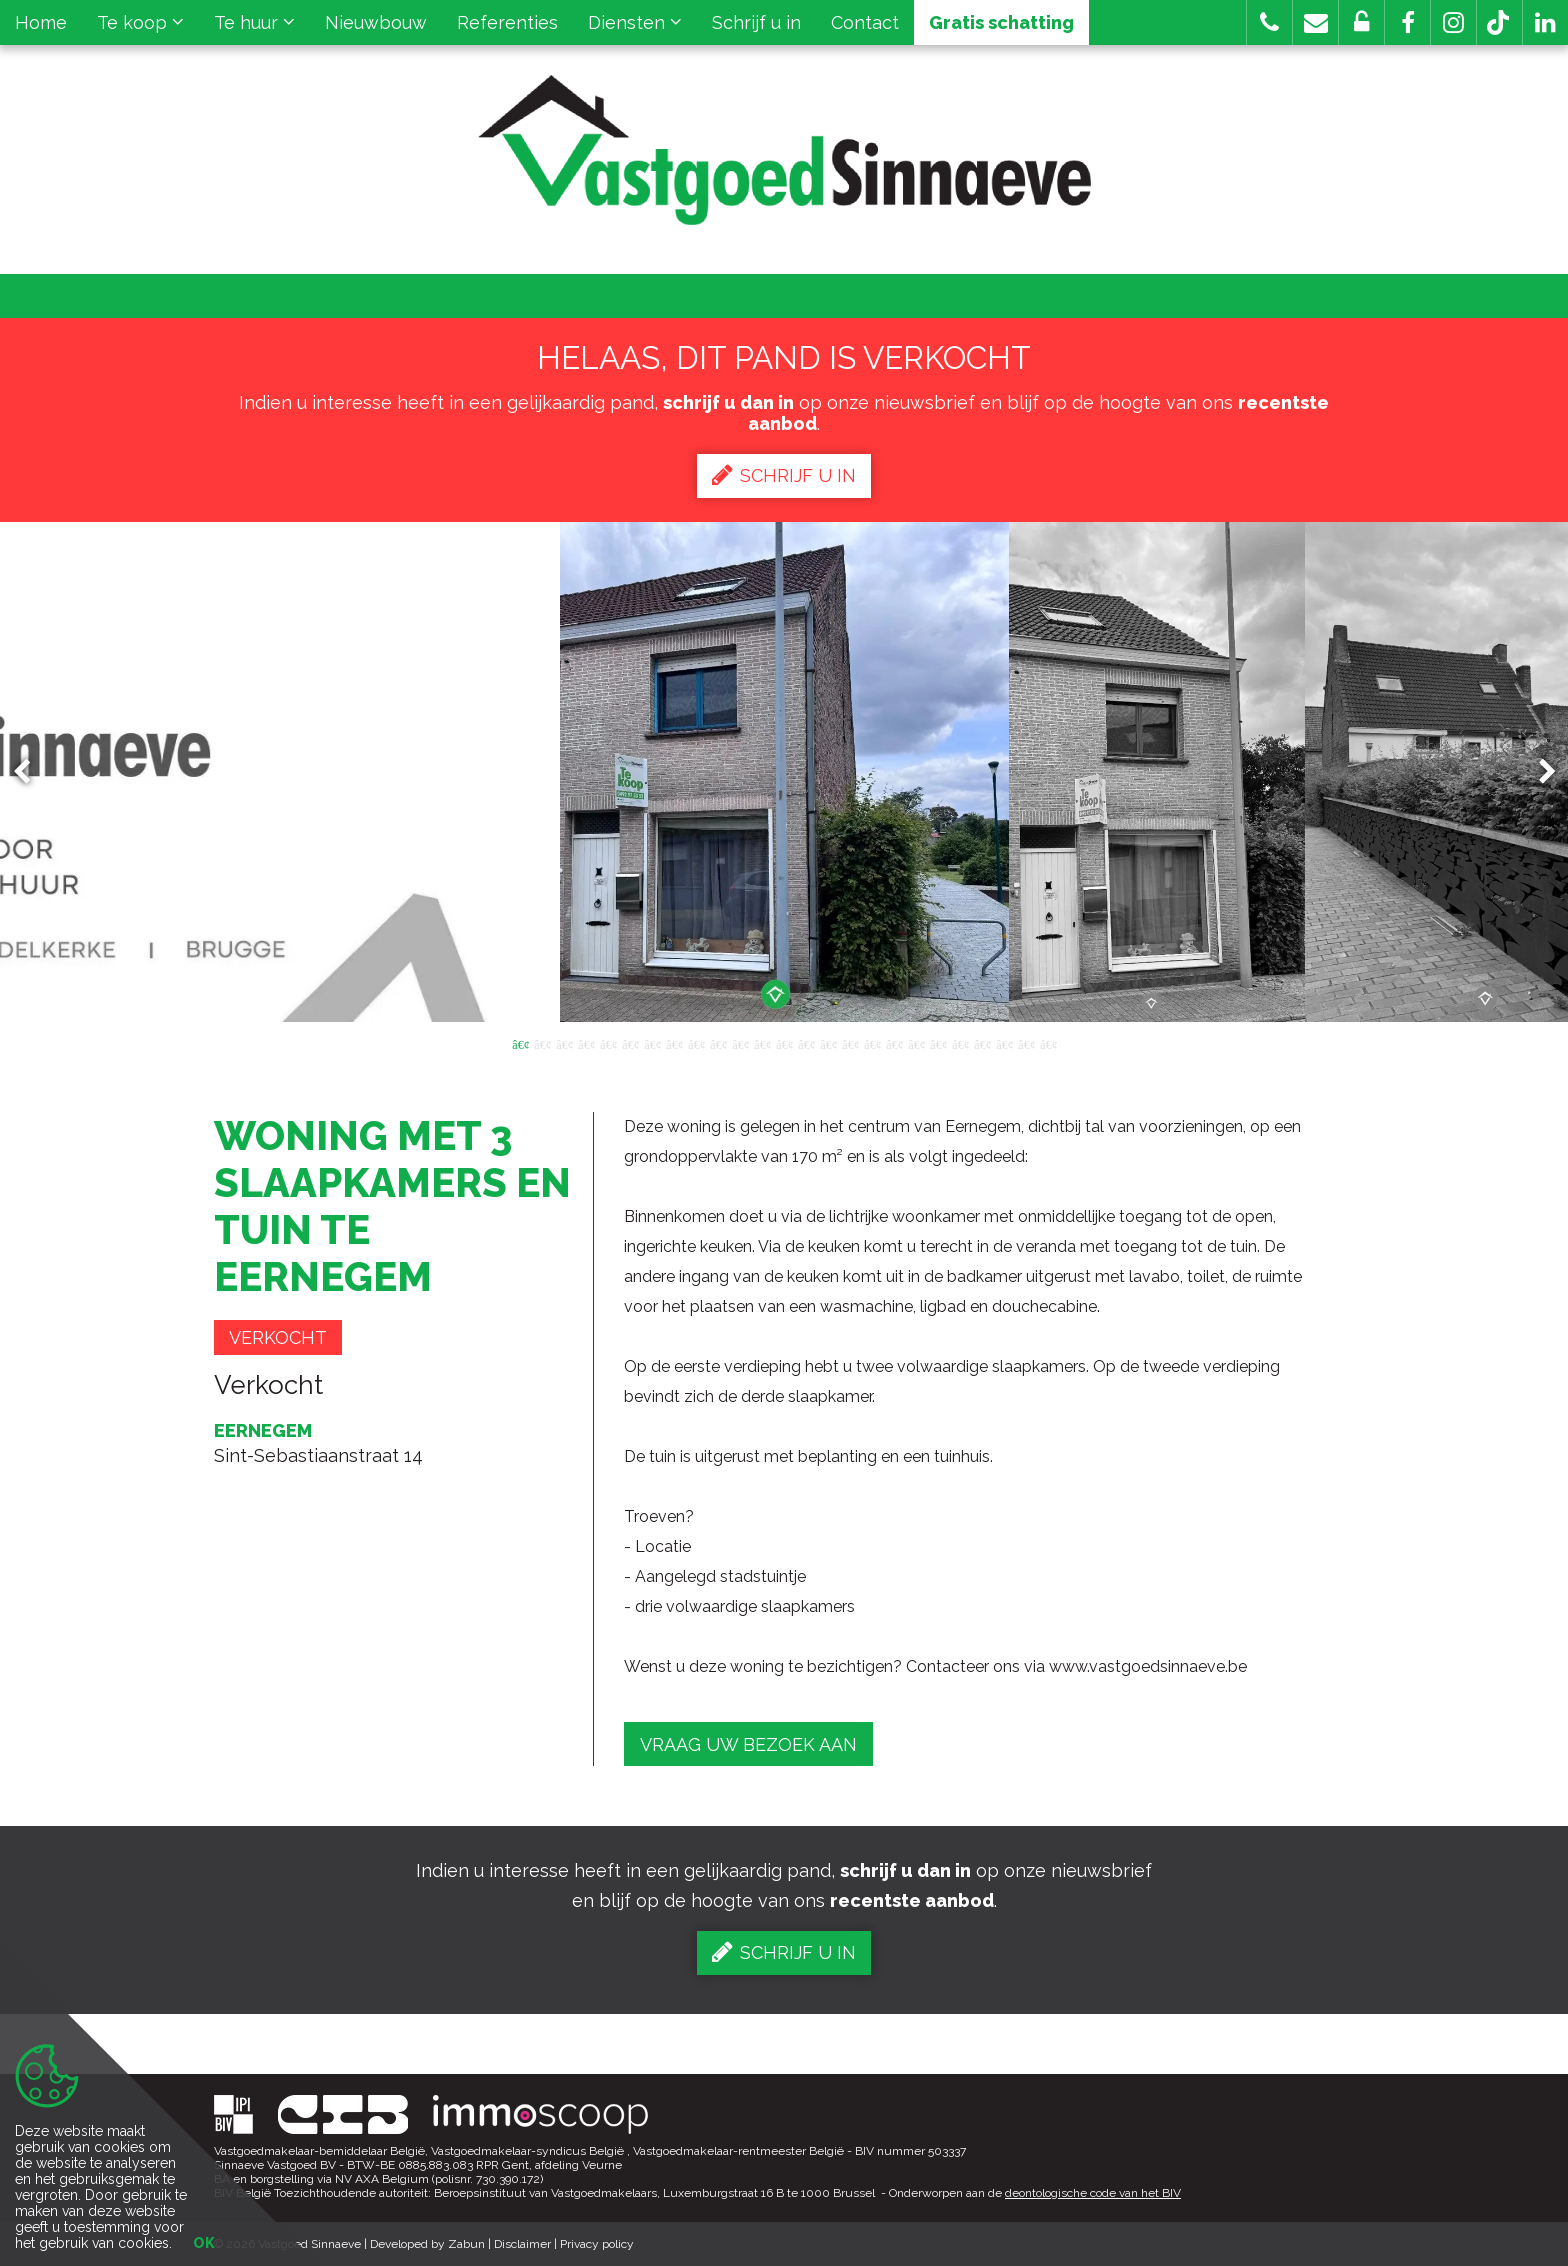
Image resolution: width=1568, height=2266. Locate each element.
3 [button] (564, 1043)
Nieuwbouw (376, 22)
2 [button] (542, 1043)
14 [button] (806, 1043)
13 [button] (784, 1043)
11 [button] (740, 1043)
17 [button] (872, 1043)
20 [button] (938, 1043)
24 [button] (1026, 1043)
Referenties (507, 22)
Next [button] (1538, 772)
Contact (865, 22)
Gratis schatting (1001, 22)
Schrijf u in (756, 22)
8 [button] (674, 1043)
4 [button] (586, 1043)
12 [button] (762, 1043)
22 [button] (982, 1043)
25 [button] (1048, 1043)
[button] (1407, 22)
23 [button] (1004, 1043)
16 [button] (850, 1043)
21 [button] (960, 1043)
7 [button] (652, 1043)
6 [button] (630, 1043)
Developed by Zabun (427, 2244)
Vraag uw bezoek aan (748, 1744)
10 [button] (718, 1043)
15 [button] (828, 1043)
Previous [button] (31, 772)
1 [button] (520, 1043)
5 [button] (608, 1043)
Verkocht (278, 1337)
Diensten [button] (635, 22)
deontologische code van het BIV (1093, 2193)
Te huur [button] (254, 22)
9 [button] (696, 1043)
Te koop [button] (140, 22)
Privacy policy (597, 2244)
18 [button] (894, 1043)
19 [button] (916, 1043)
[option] (784, 772)
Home (41, 22)
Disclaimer (522, 2244)
